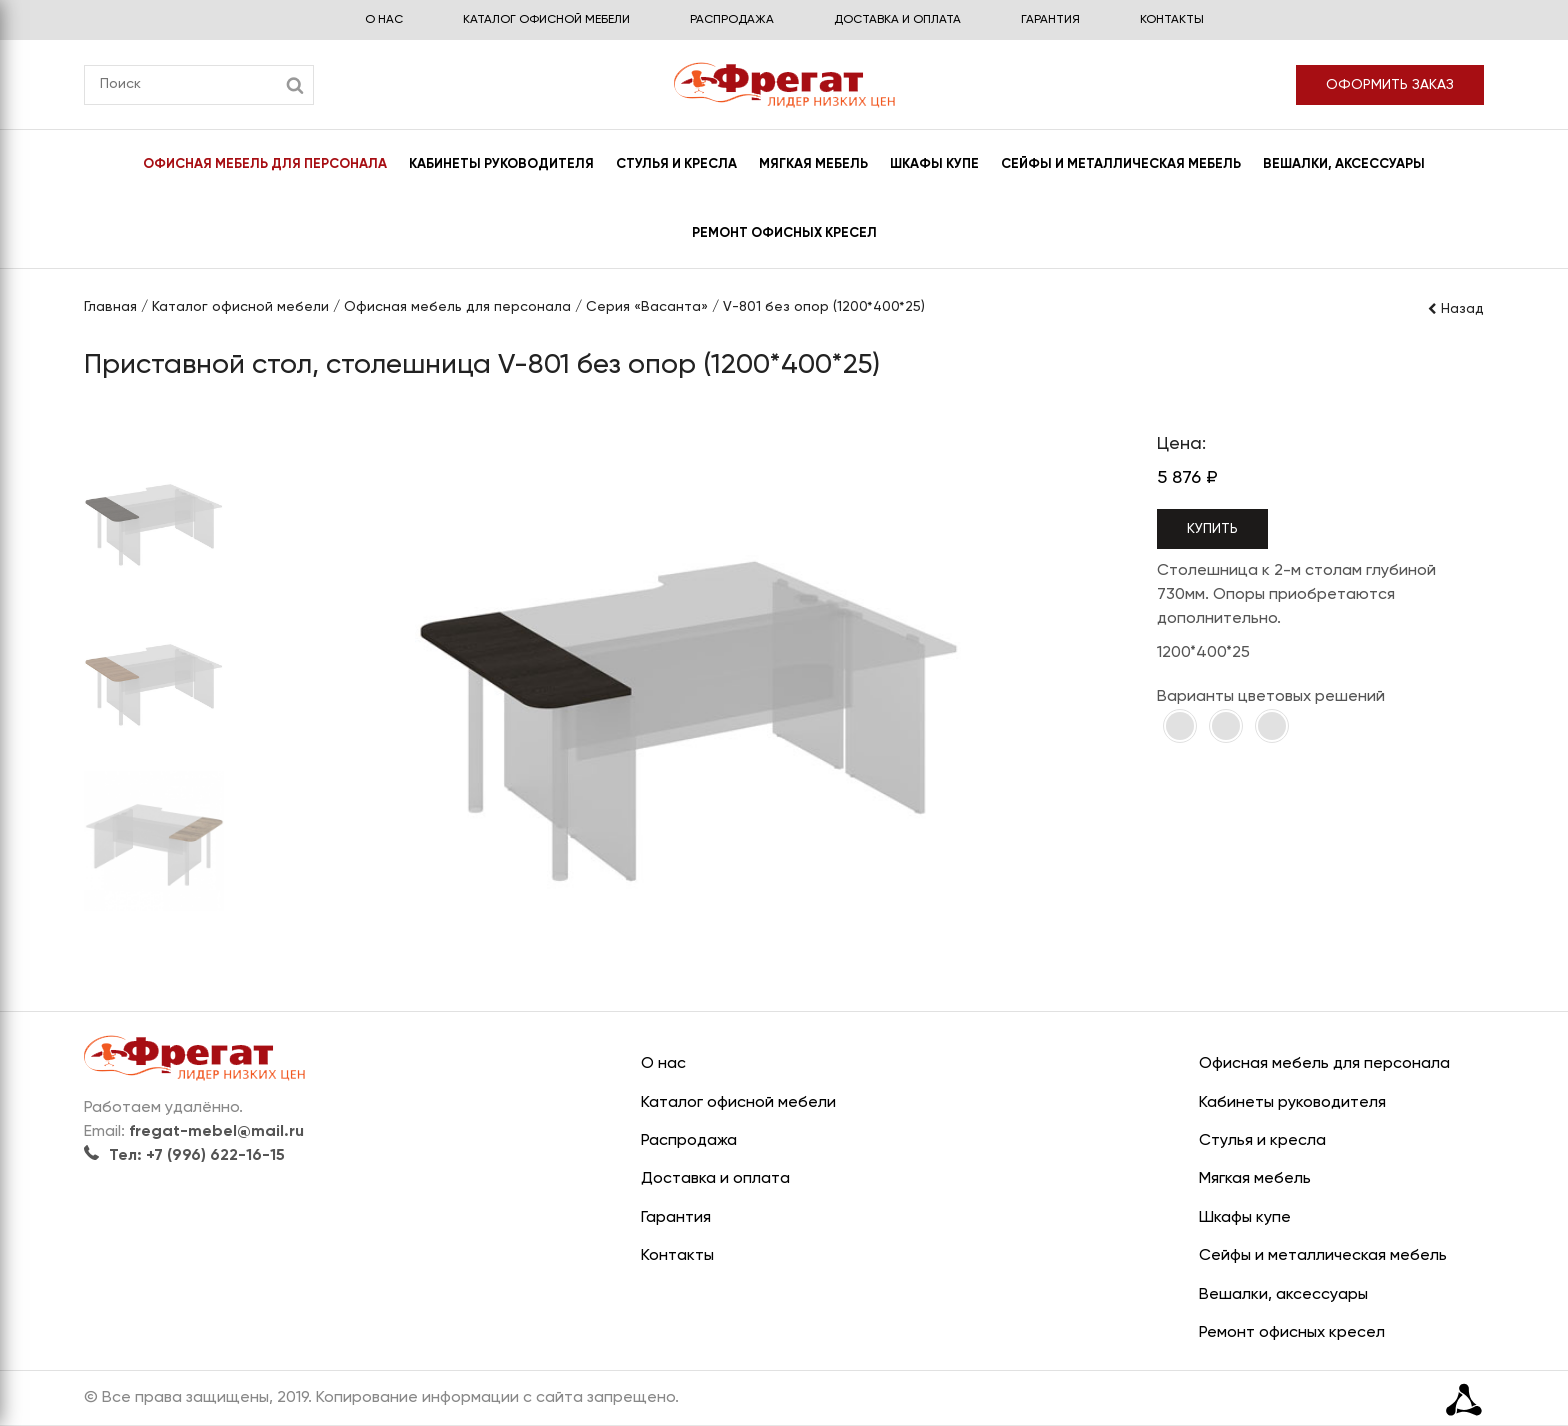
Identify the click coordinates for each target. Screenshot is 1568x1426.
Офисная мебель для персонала (265, 164)
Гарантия (1050, 20)
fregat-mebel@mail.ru (216, 1132)
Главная (110, 307)
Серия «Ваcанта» (647, 307)
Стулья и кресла (676, 164)
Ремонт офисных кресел (784, 233)
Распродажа (732, 20)
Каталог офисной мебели (546, 20)
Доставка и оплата (897, 20)
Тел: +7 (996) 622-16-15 (184, 1156)
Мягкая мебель (813, 164)
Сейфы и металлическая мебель (1121, 164)
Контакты (1172, 20)
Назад (1455, 309)
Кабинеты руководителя (501, 164)
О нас (384, 20)
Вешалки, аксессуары (1344, 164)
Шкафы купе (934, 164)
